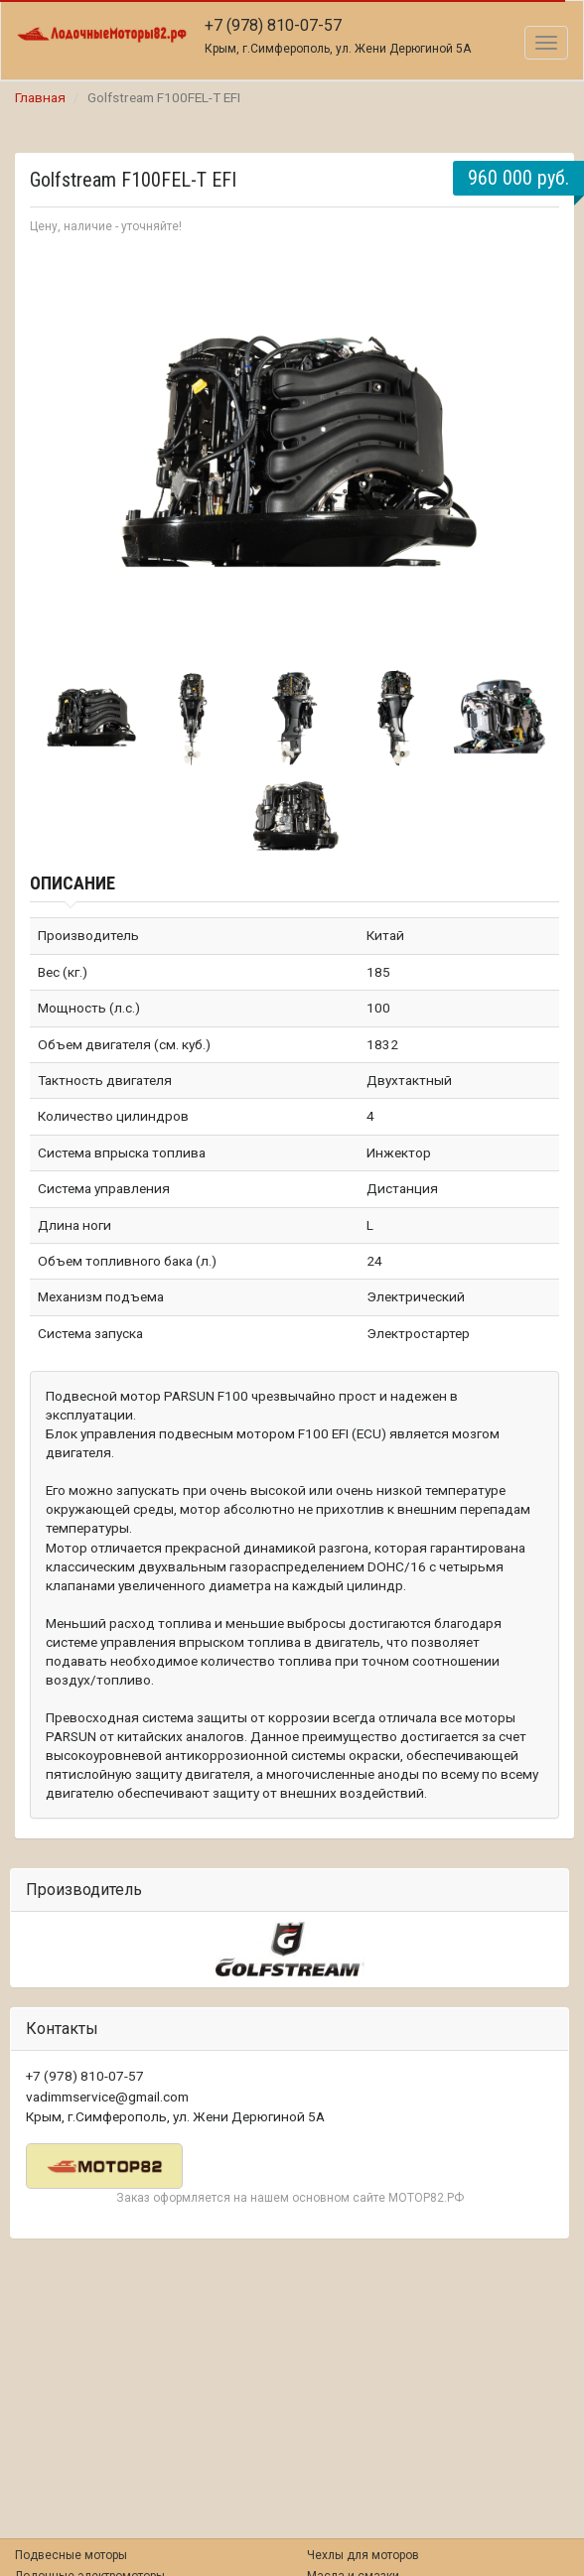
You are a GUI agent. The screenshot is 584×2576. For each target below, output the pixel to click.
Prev (56, 449)
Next (533, 449)
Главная (40, 97)
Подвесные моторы (71, 2555)
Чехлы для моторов (363, 2555)
